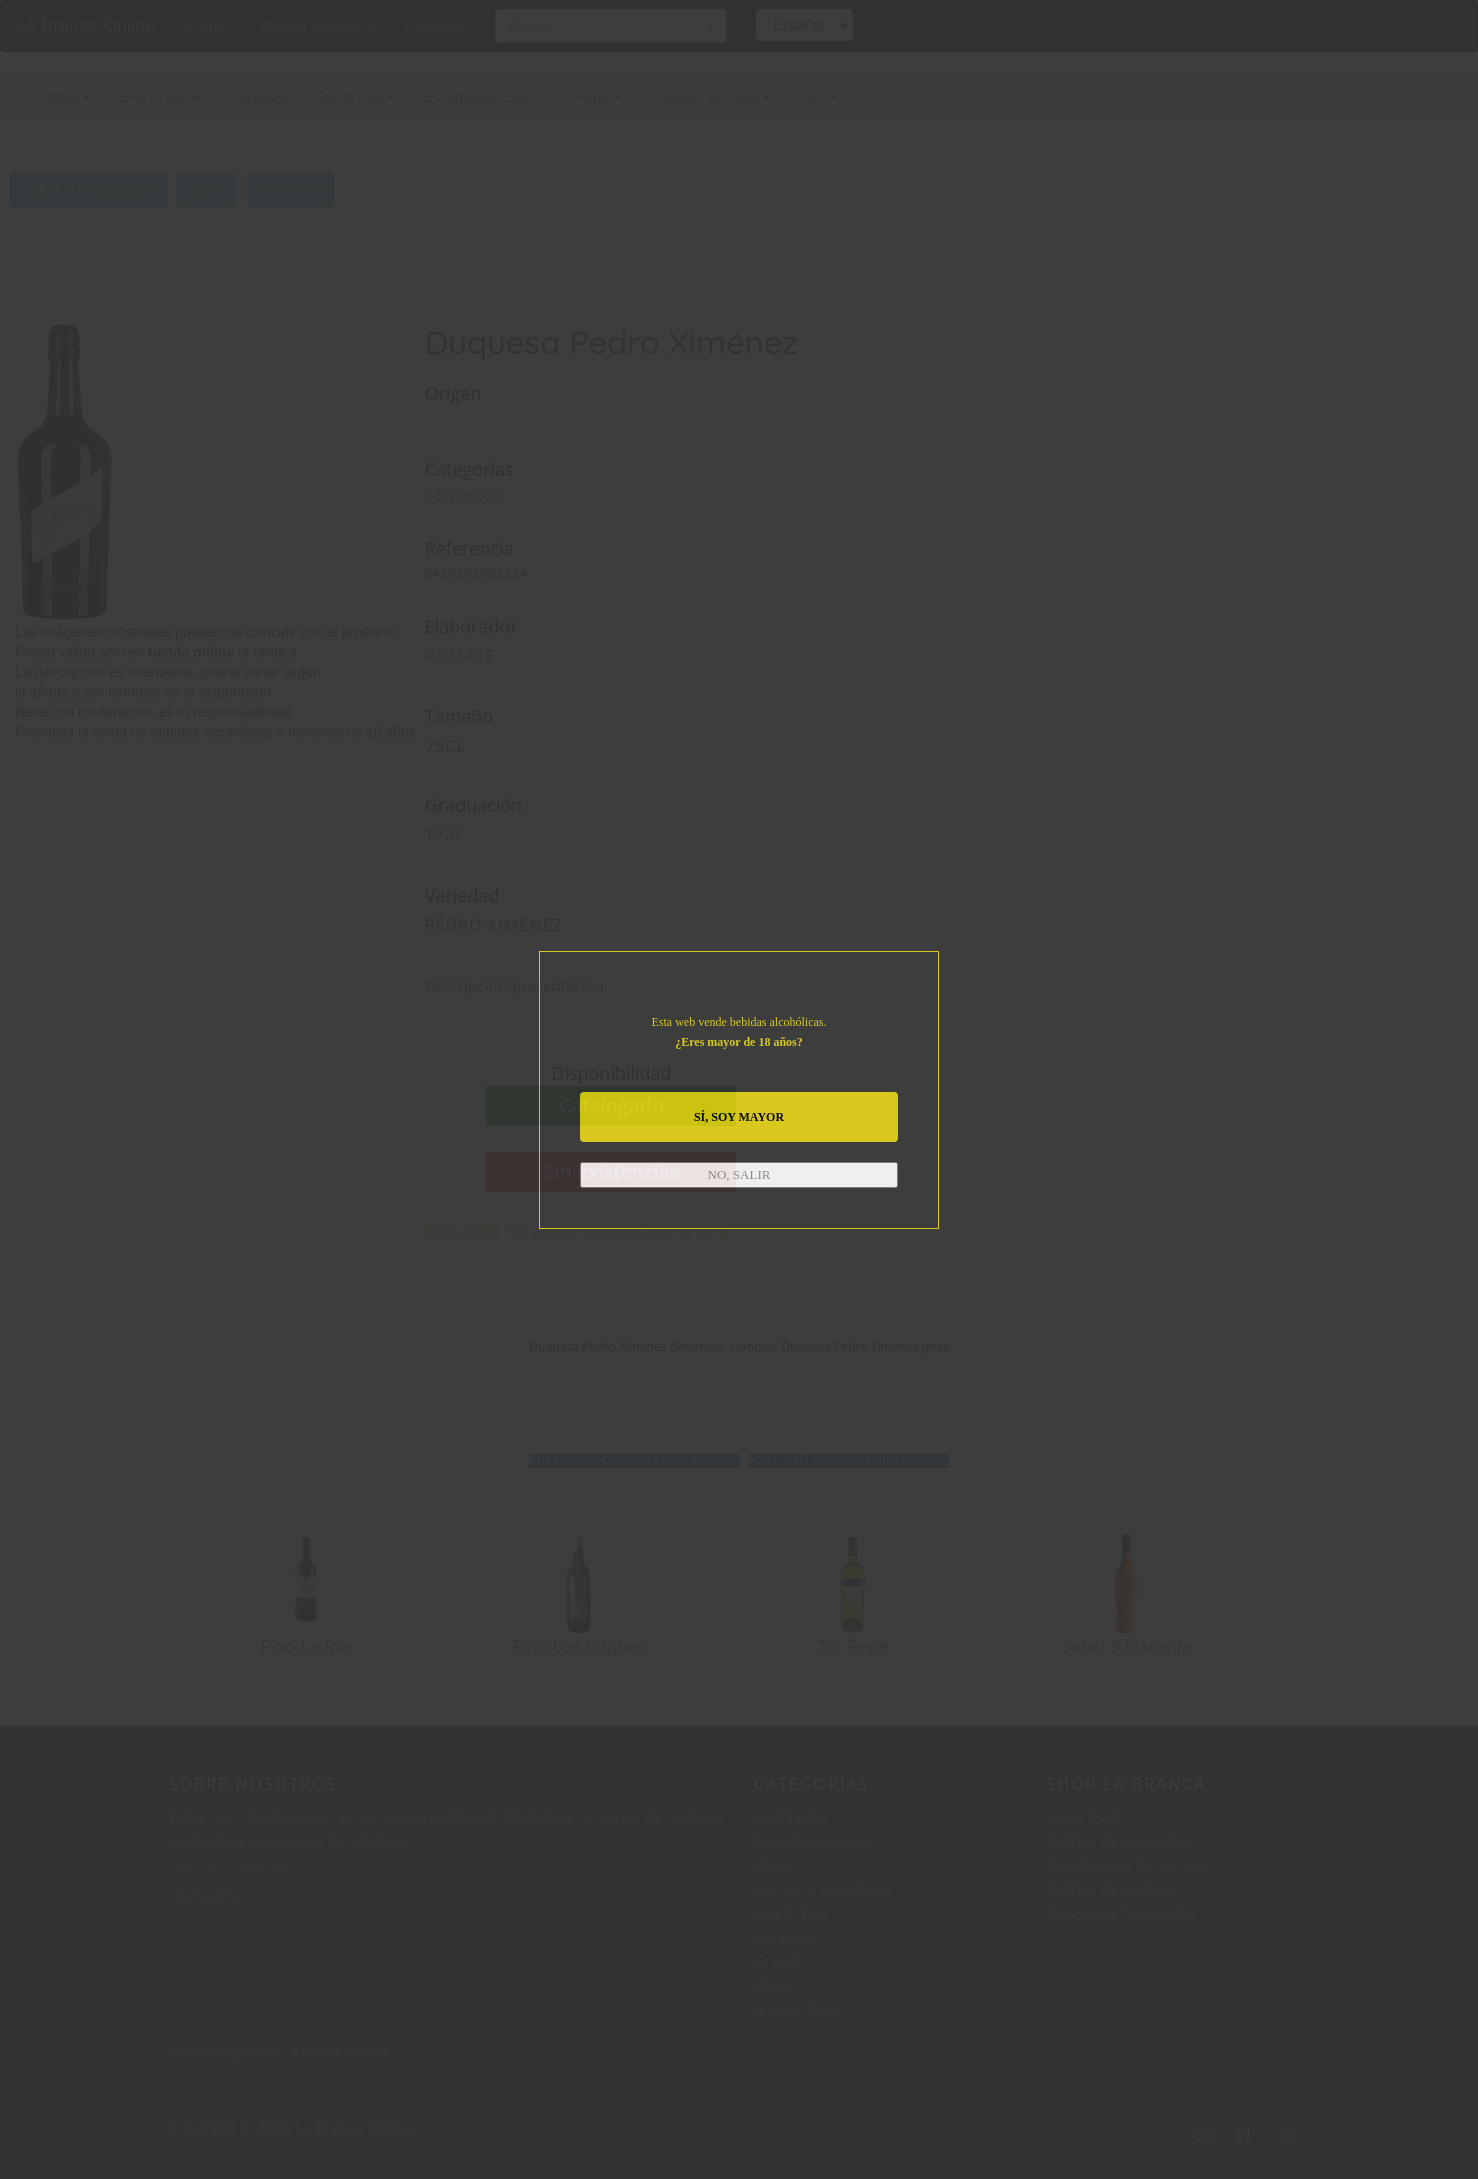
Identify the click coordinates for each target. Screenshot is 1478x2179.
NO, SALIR (739, 1174)
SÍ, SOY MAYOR (739, 1117)
